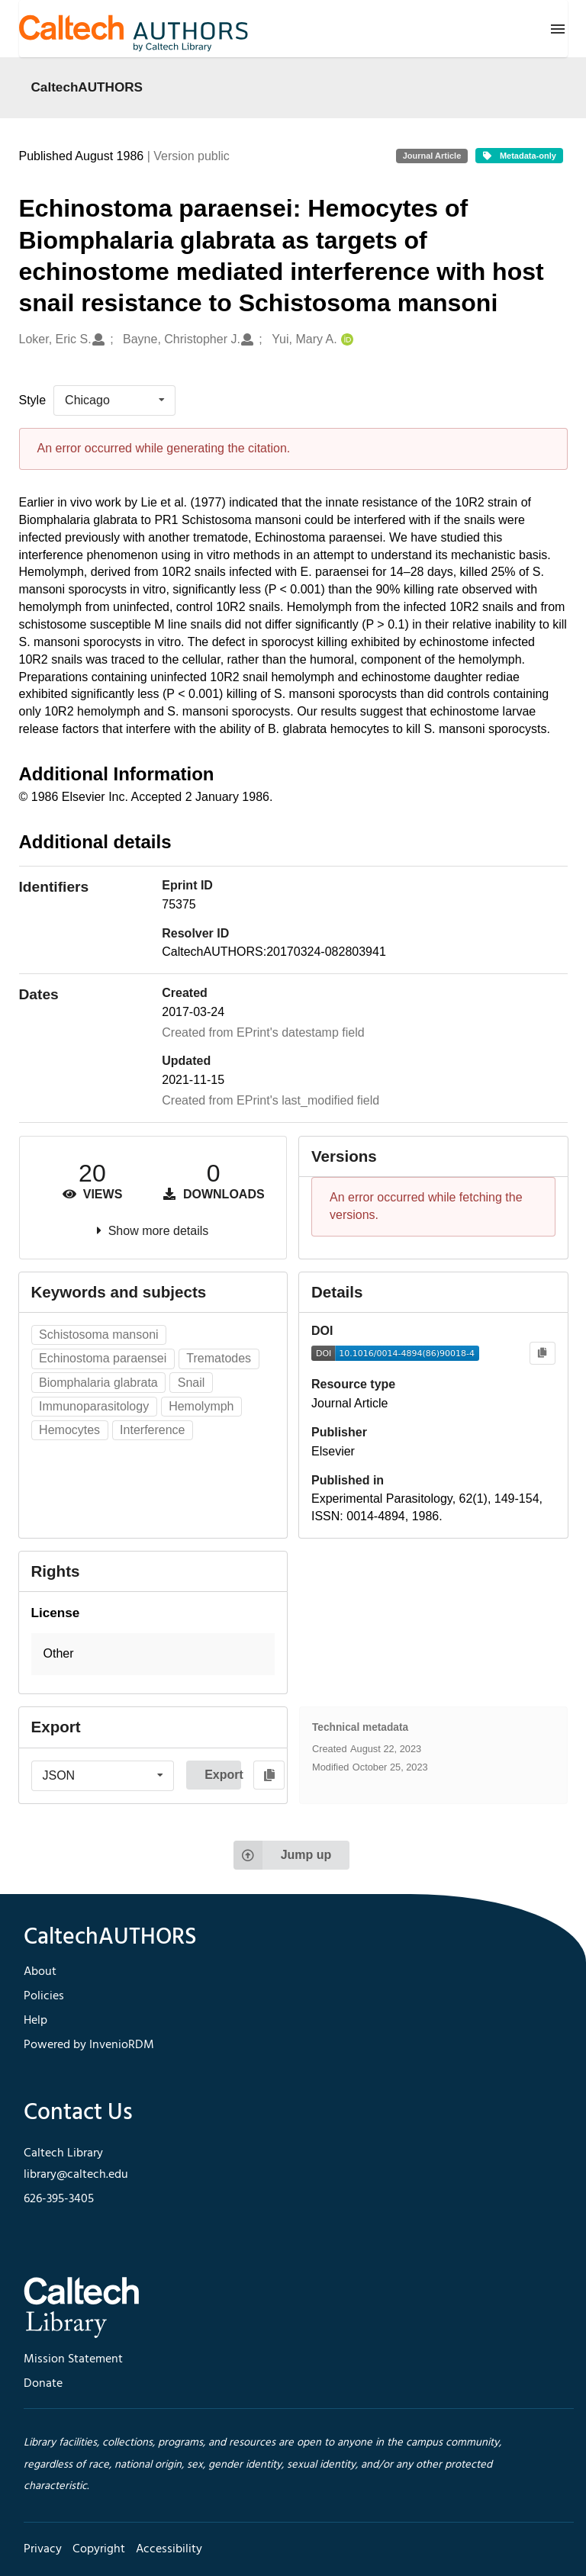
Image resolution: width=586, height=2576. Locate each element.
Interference (152, 1429)
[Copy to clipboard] (542, 1353)
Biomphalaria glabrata (98, 1382)
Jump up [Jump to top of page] (282, 1855)
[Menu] (558, 29)
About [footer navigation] (40, 1972)
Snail (191, 1382)
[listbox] (114, 400)
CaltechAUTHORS (87, 87)
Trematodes (218, 1358)
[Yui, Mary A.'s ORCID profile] (345, 340)
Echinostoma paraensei (102, 1358)
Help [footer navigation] (35, 2021)
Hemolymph (201, 1406)
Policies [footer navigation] (44, 1996)
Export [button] (222, 1774)
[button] (153, 1654)
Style (33, 400)
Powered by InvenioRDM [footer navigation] (89, 2045)
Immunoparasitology (94, 1406)
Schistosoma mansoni (99, 1334)
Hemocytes (69, 1429)
